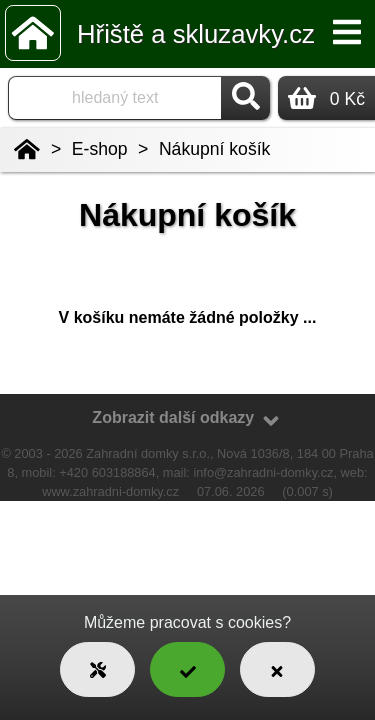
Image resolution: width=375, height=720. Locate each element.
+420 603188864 (107, 472)
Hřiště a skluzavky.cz (196, 34)
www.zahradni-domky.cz (110, 491)
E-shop (100, 149)
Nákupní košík (214, 149)
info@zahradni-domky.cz (263, 472)
